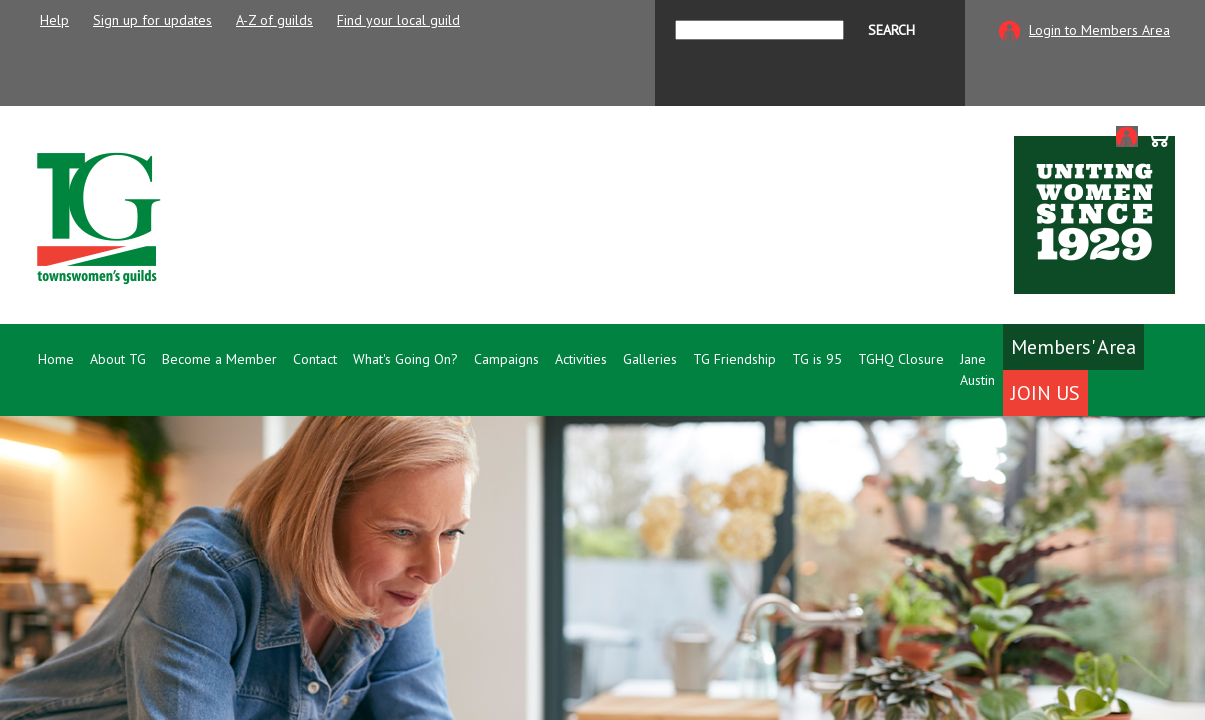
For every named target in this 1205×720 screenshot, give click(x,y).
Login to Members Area (1099, 30)
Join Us (1045, 393)
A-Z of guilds (274, 20)
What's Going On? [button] (405, 359)
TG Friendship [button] (734, 359)
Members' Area (1073, 347)
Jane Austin (977, 369)
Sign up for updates (152, 20)
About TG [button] (118, 359)
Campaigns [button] (506, 359)
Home (56, 359)
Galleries (650, 359)
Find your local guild (398, 20)
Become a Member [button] (219, 359)
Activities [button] (581, 359)
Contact (315, 359)
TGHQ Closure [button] (901, 359)
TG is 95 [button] (817, 359)
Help (54, 20)
